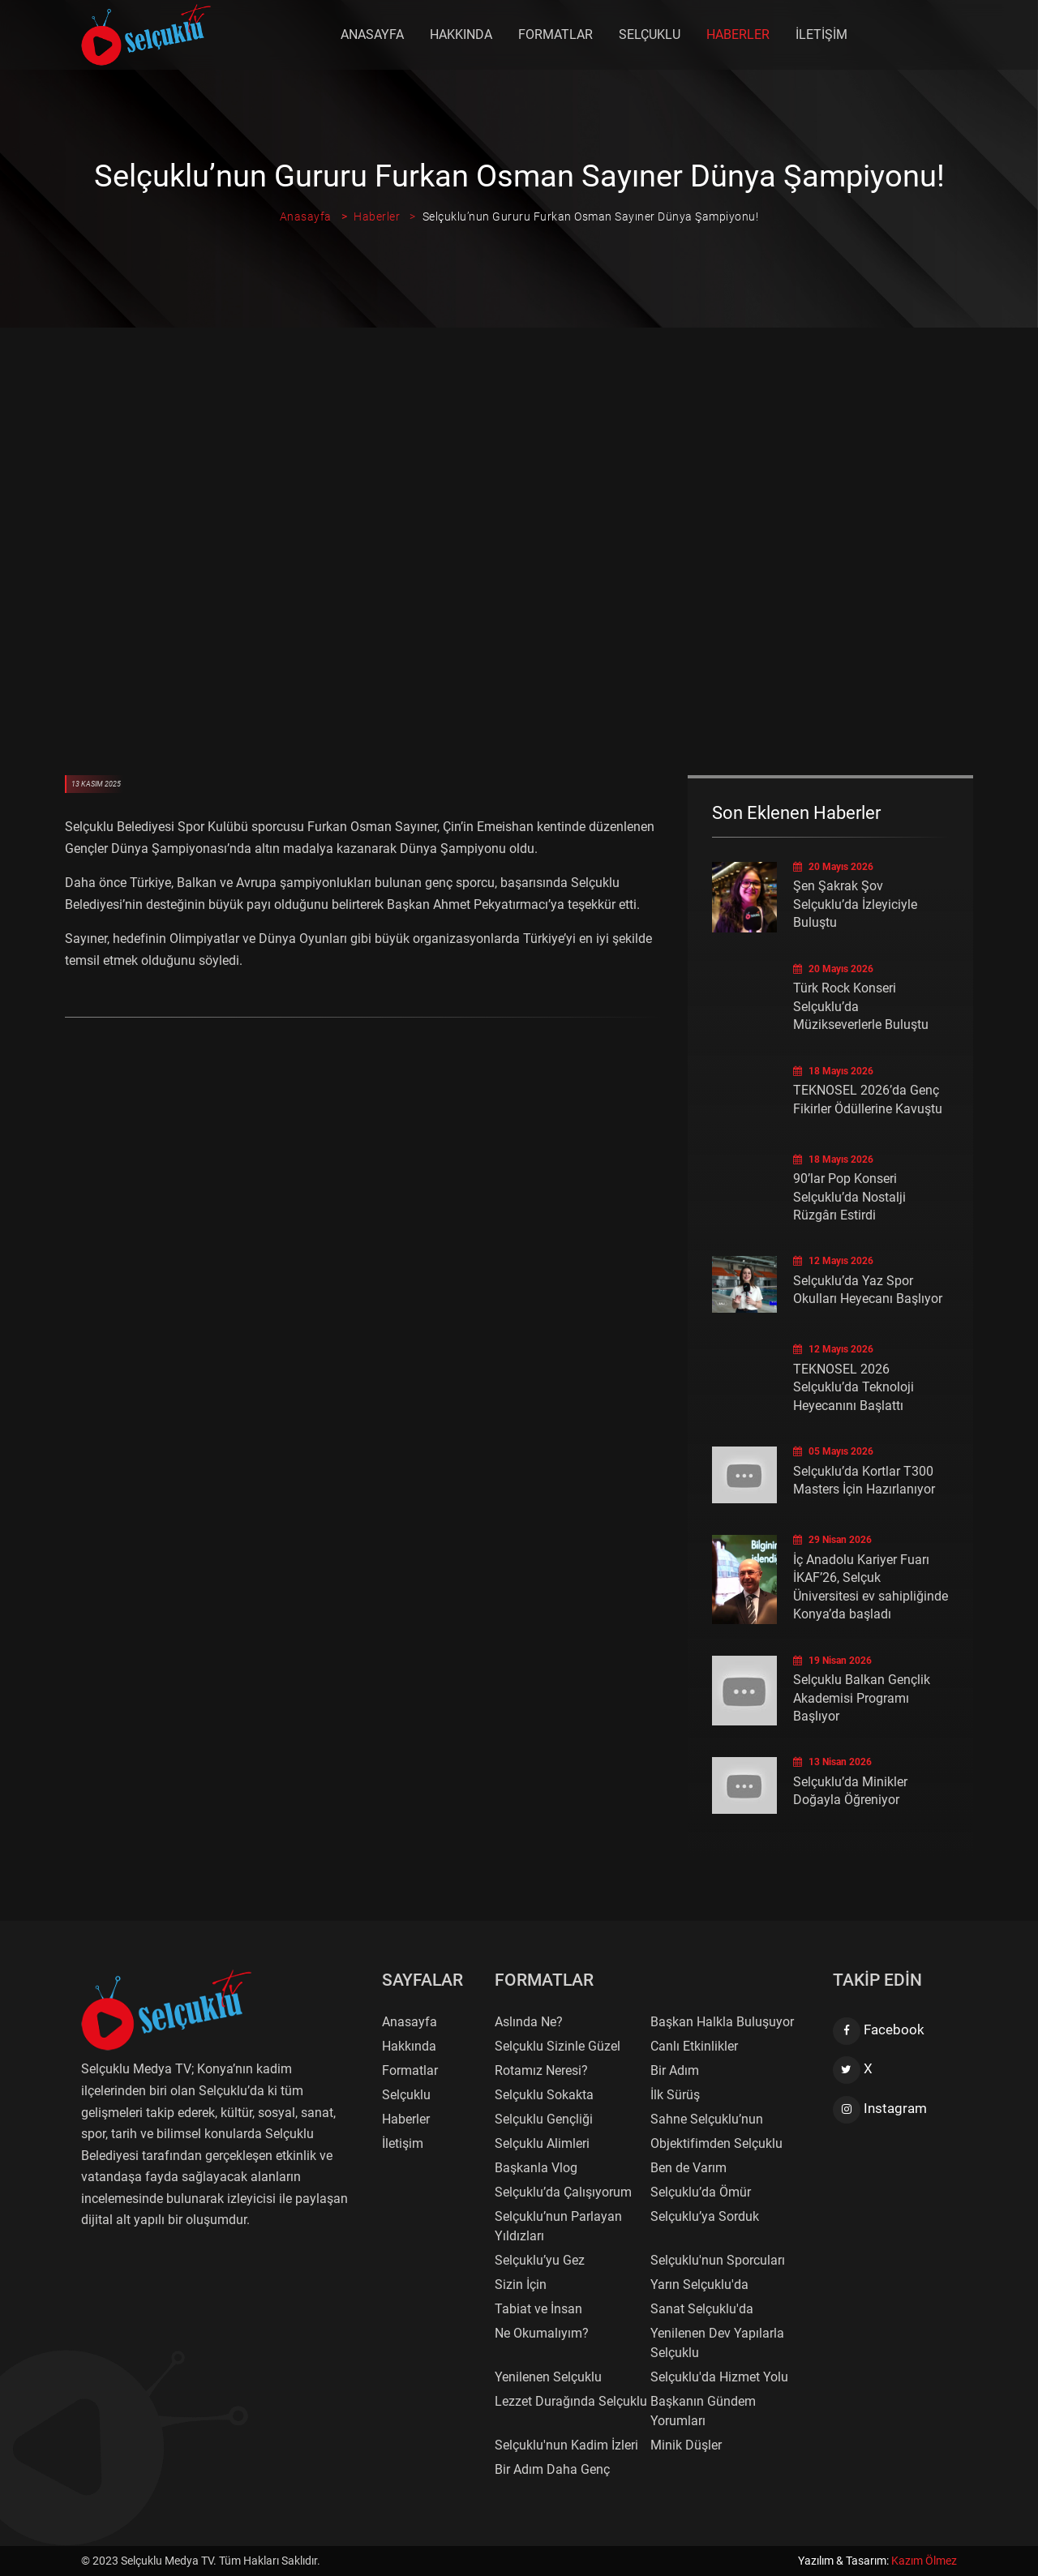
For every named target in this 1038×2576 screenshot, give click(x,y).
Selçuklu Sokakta (544, 2094)
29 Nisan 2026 (832, 1540)
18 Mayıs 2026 (833, 1071)
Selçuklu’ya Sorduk (704, 2216)
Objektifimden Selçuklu (716, 2143)
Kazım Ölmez (924, 2560)
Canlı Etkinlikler (694, 2046)
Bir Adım (674, 2070)
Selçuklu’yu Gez (540, 2260)
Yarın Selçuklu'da (699, 2284)
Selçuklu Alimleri (542, 2143)
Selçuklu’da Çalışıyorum (563, 2192)
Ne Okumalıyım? (542, 2333)
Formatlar (556, 34)
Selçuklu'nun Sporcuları (717, 2260)
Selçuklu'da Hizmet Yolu (719, 2377)
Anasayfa (373, 34)
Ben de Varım (688, 2167)
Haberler (738, 34)
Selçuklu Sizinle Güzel (557, 2046)
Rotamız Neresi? (541, 2070)
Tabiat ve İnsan (538, 2309)
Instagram (880, 2110)
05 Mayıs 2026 (833, 1451)
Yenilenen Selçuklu (548, 2377)
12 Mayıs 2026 (833, 1261)
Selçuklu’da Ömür (700, 2192)
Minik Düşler (686, 2445)
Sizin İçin (521, 2284)
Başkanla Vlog (536, 2167)
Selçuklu (650, 34)
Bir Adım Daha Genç (552, 2469)
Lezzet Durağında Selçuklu (571, 2401)
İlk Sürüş (675, 2094)
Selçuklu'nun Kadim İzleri (566, 2445)
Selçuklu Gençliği (544, 2119)
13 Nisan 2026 (832, 1762)
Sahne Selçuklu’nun (706, 2119)
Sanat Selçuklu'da (701, 2309)
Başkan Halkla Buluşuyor (722, 2022)
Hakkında (462, 34)
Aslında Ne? (529, 2022)
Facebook (878, 2031)
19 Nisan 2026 (832, 1660)
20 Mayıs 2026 (833, 867)
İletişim (822, 34)
